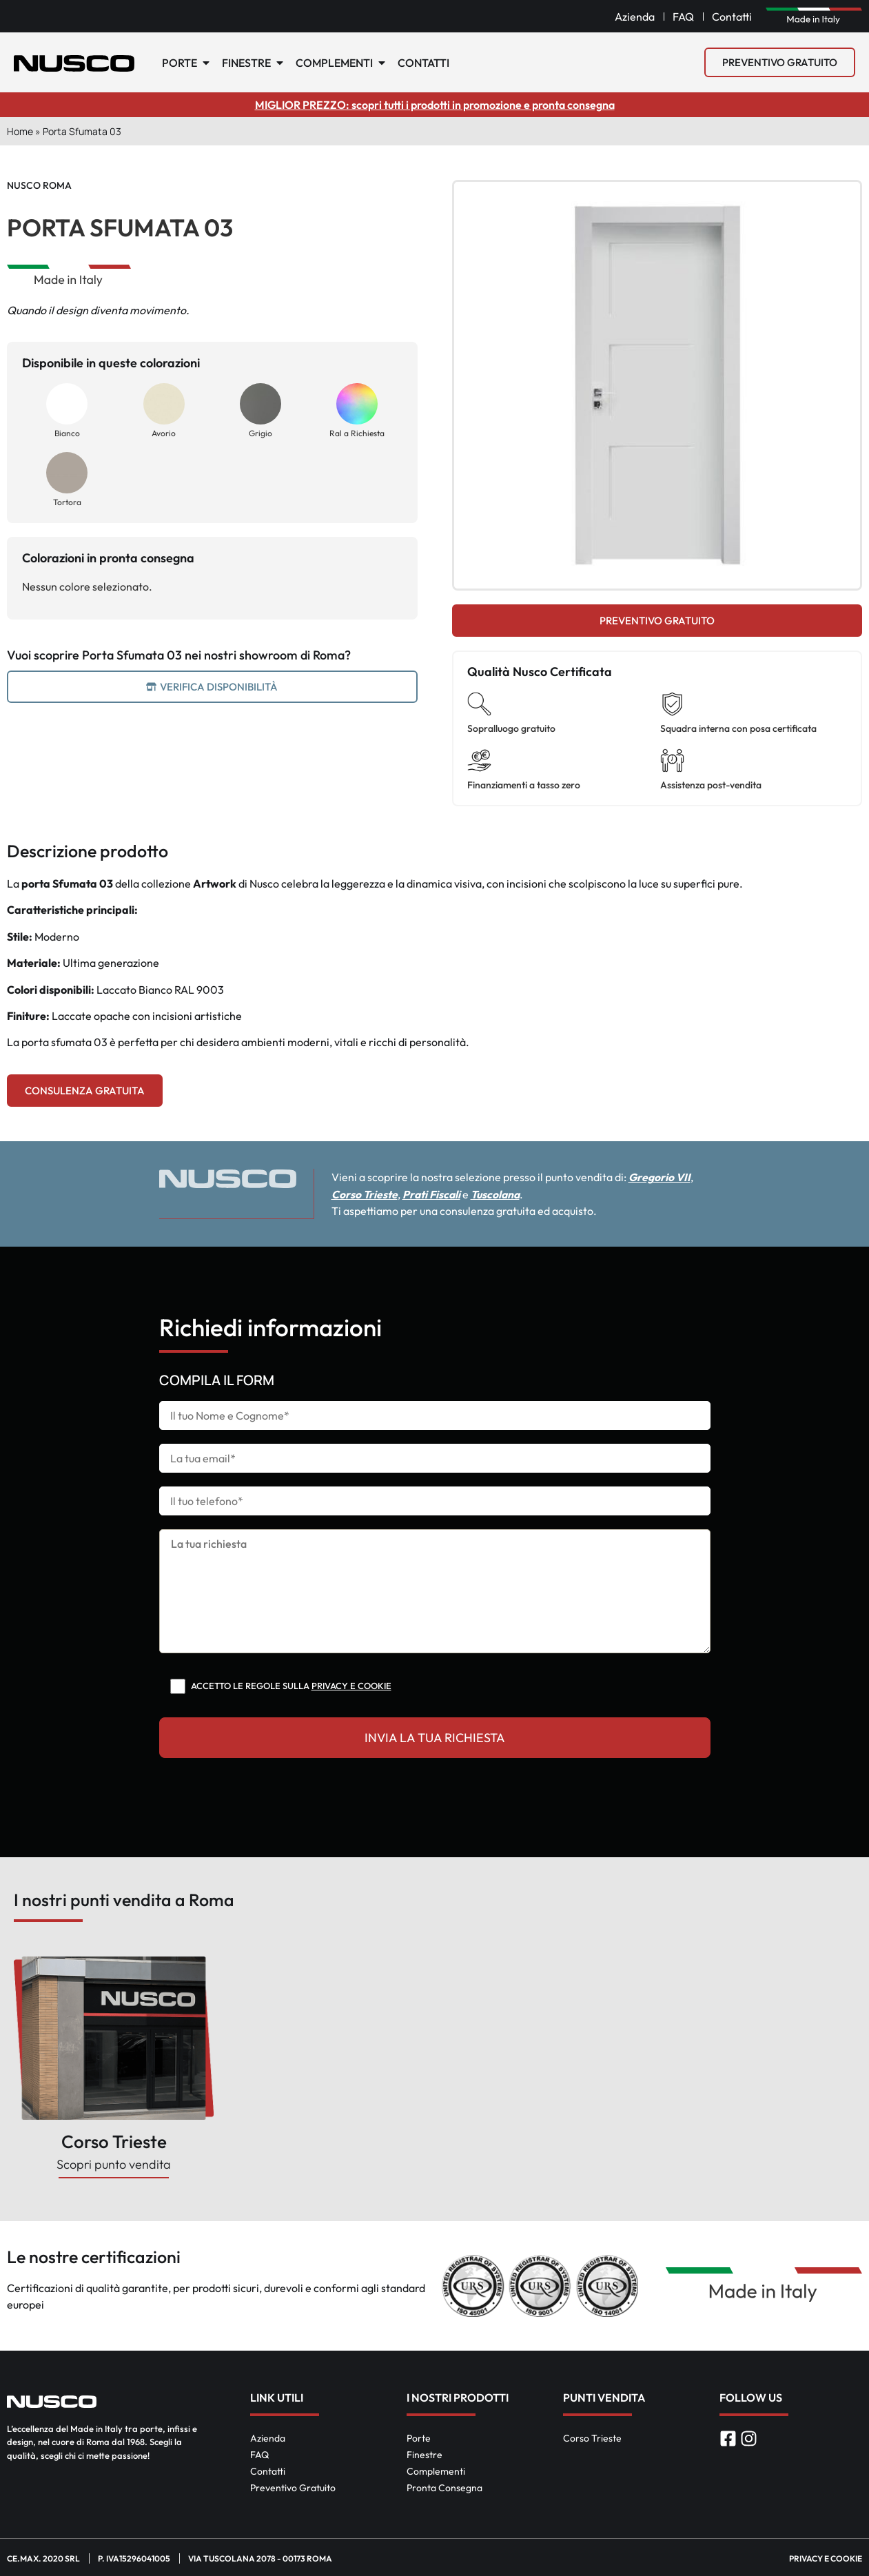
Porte (419, 2437)
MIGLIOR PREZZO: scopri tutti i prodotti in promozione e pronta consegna (435, 105)
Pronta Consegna (444, 2487)
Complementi (436, 2470)
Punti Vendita (604, 2397)
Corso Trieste (384, 1193)
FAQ (259, 2454)
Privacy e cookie (351, 1684)
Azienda (267, 2437)
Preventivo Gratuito (293, 2487)
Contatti (267, 2470)
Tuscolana (516, 1193)
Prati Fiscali (451, 1193)
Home (20, 131)
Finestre (424, 2454)
